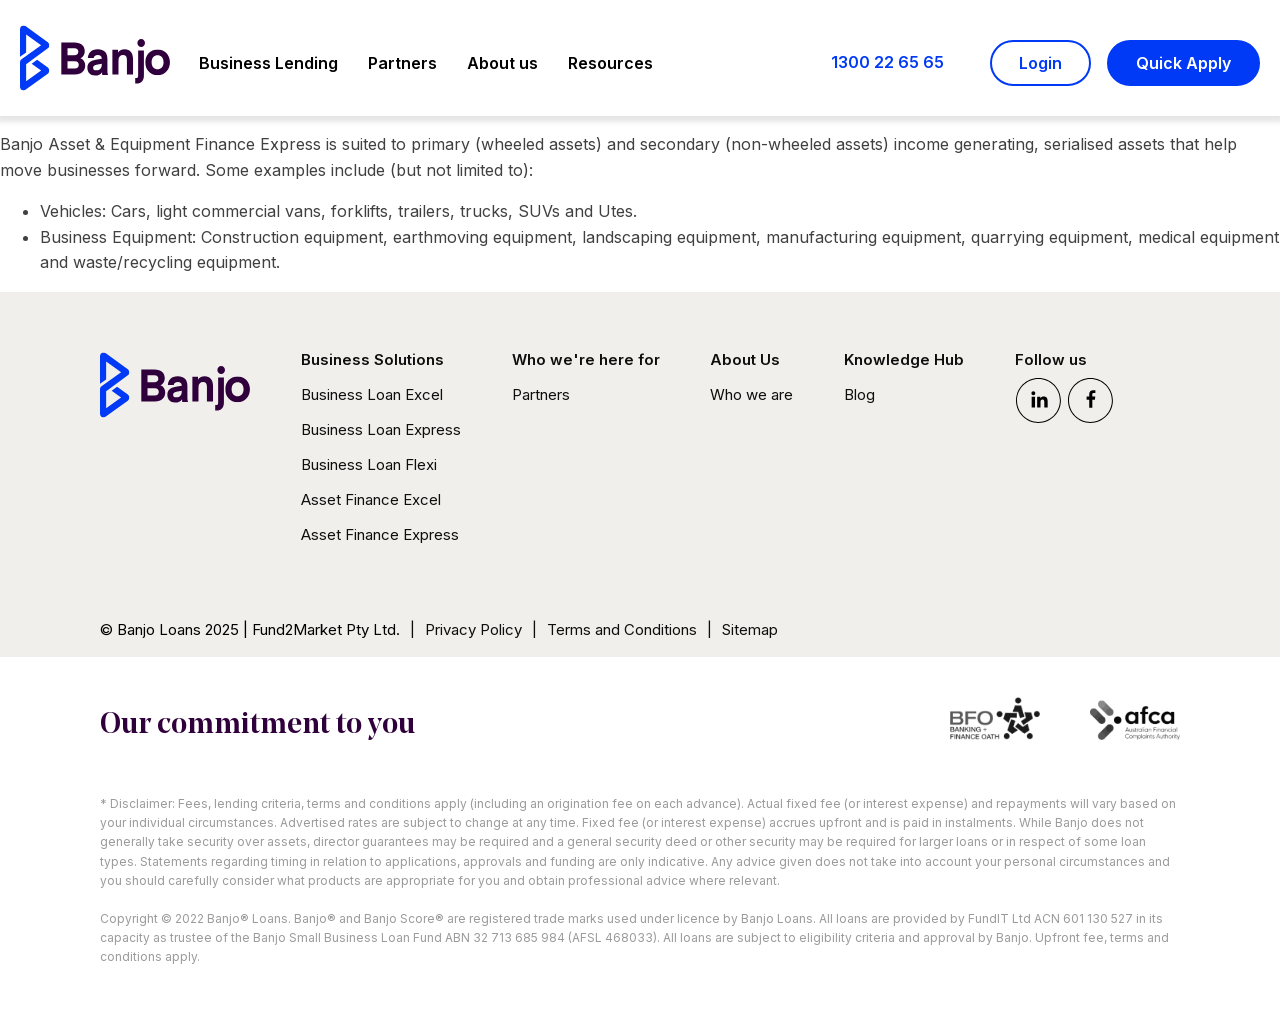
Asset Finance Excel (371, 499)
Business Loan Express (381, 429)
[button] (268, 66)
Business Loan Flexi (369, 464)
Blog (859, 394)
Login (1040, 63)
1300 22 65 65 (887, 62)
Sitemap (750, 629)
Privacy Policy (473, 629)
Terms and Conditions (622, 629)
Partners (541, 394)
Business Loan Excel (372, 394)
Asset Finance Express (380, 534)
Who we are (751, 394)
